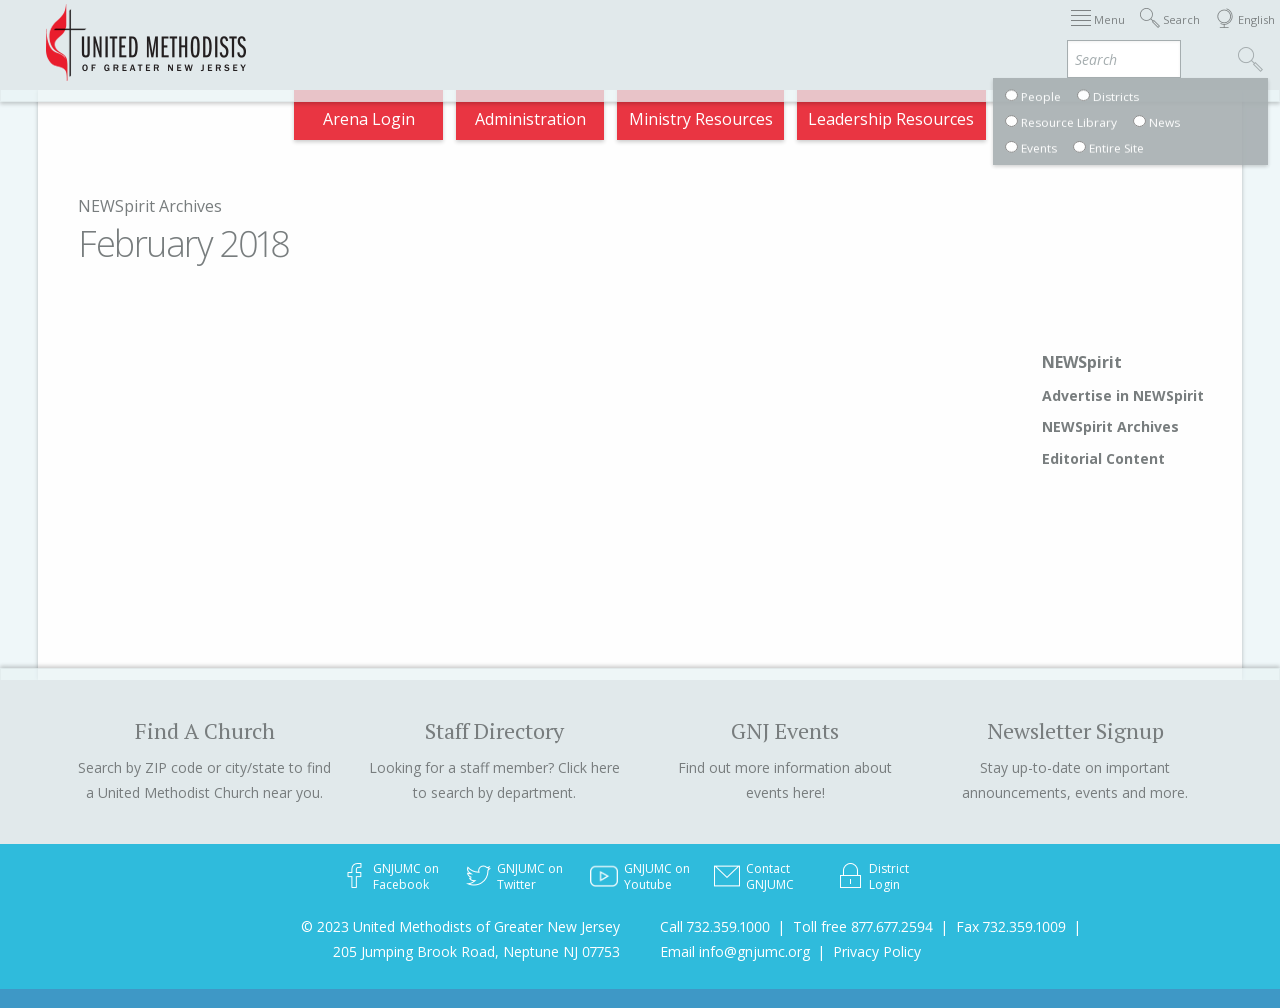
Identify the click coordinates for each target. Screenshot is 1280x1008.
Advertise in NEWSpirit (1123, 395)
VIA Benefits (991, 34)
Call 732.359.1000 (715, 926)
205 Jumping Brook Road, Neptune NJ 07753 (476, 951)
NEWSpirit (1082, 362)
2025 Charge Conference (500, 34)
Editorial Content (1103, 458)
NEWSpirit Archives (150, 206)
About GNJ (660, 34)
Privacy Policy (877, 951)
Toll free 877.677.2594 (863, 926)
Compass (1099, 34)
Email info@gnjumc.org (735, 951)
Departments (868, 34)
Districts (759, 34)
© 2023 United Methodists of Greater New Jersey (460, 926)
